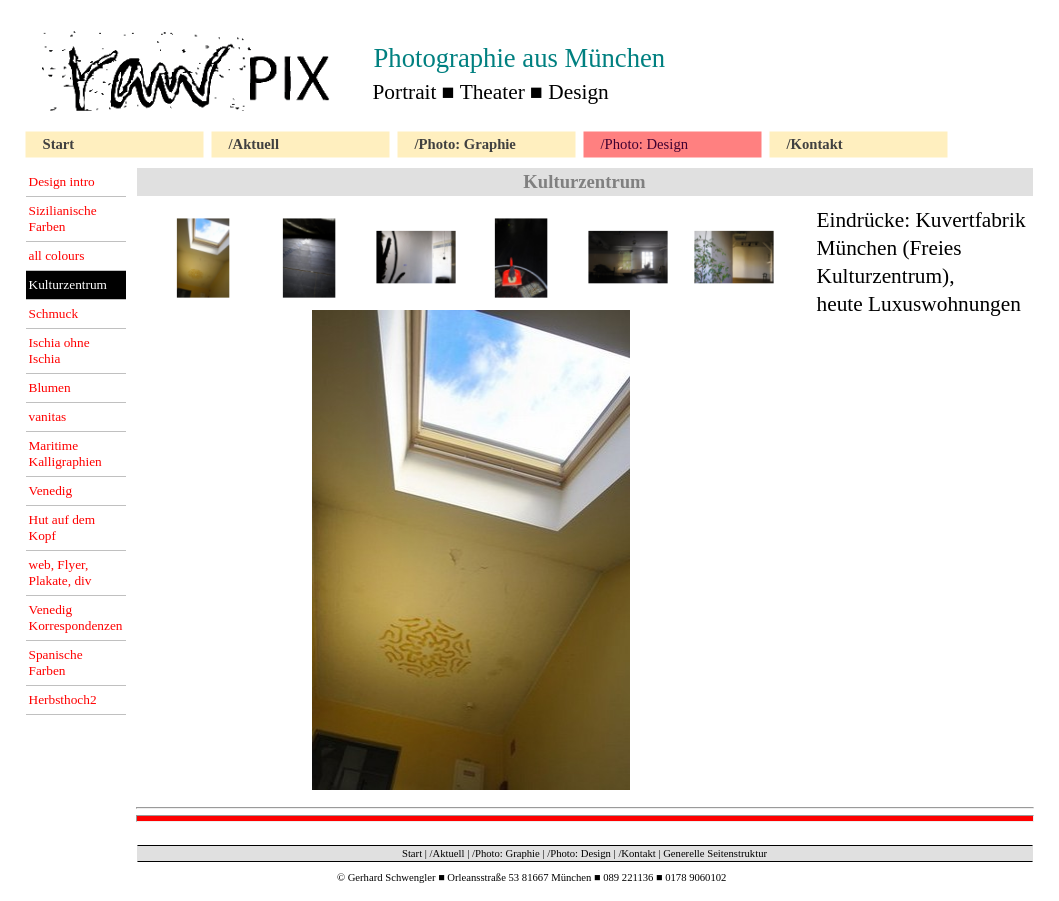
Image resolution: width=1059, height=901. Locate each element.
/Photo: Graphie (506, 853)
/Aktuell (447, 853)
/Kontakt (636, 853)
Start (412, 853)
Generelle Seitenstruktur (715, 853)
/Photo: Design (579, 853)
